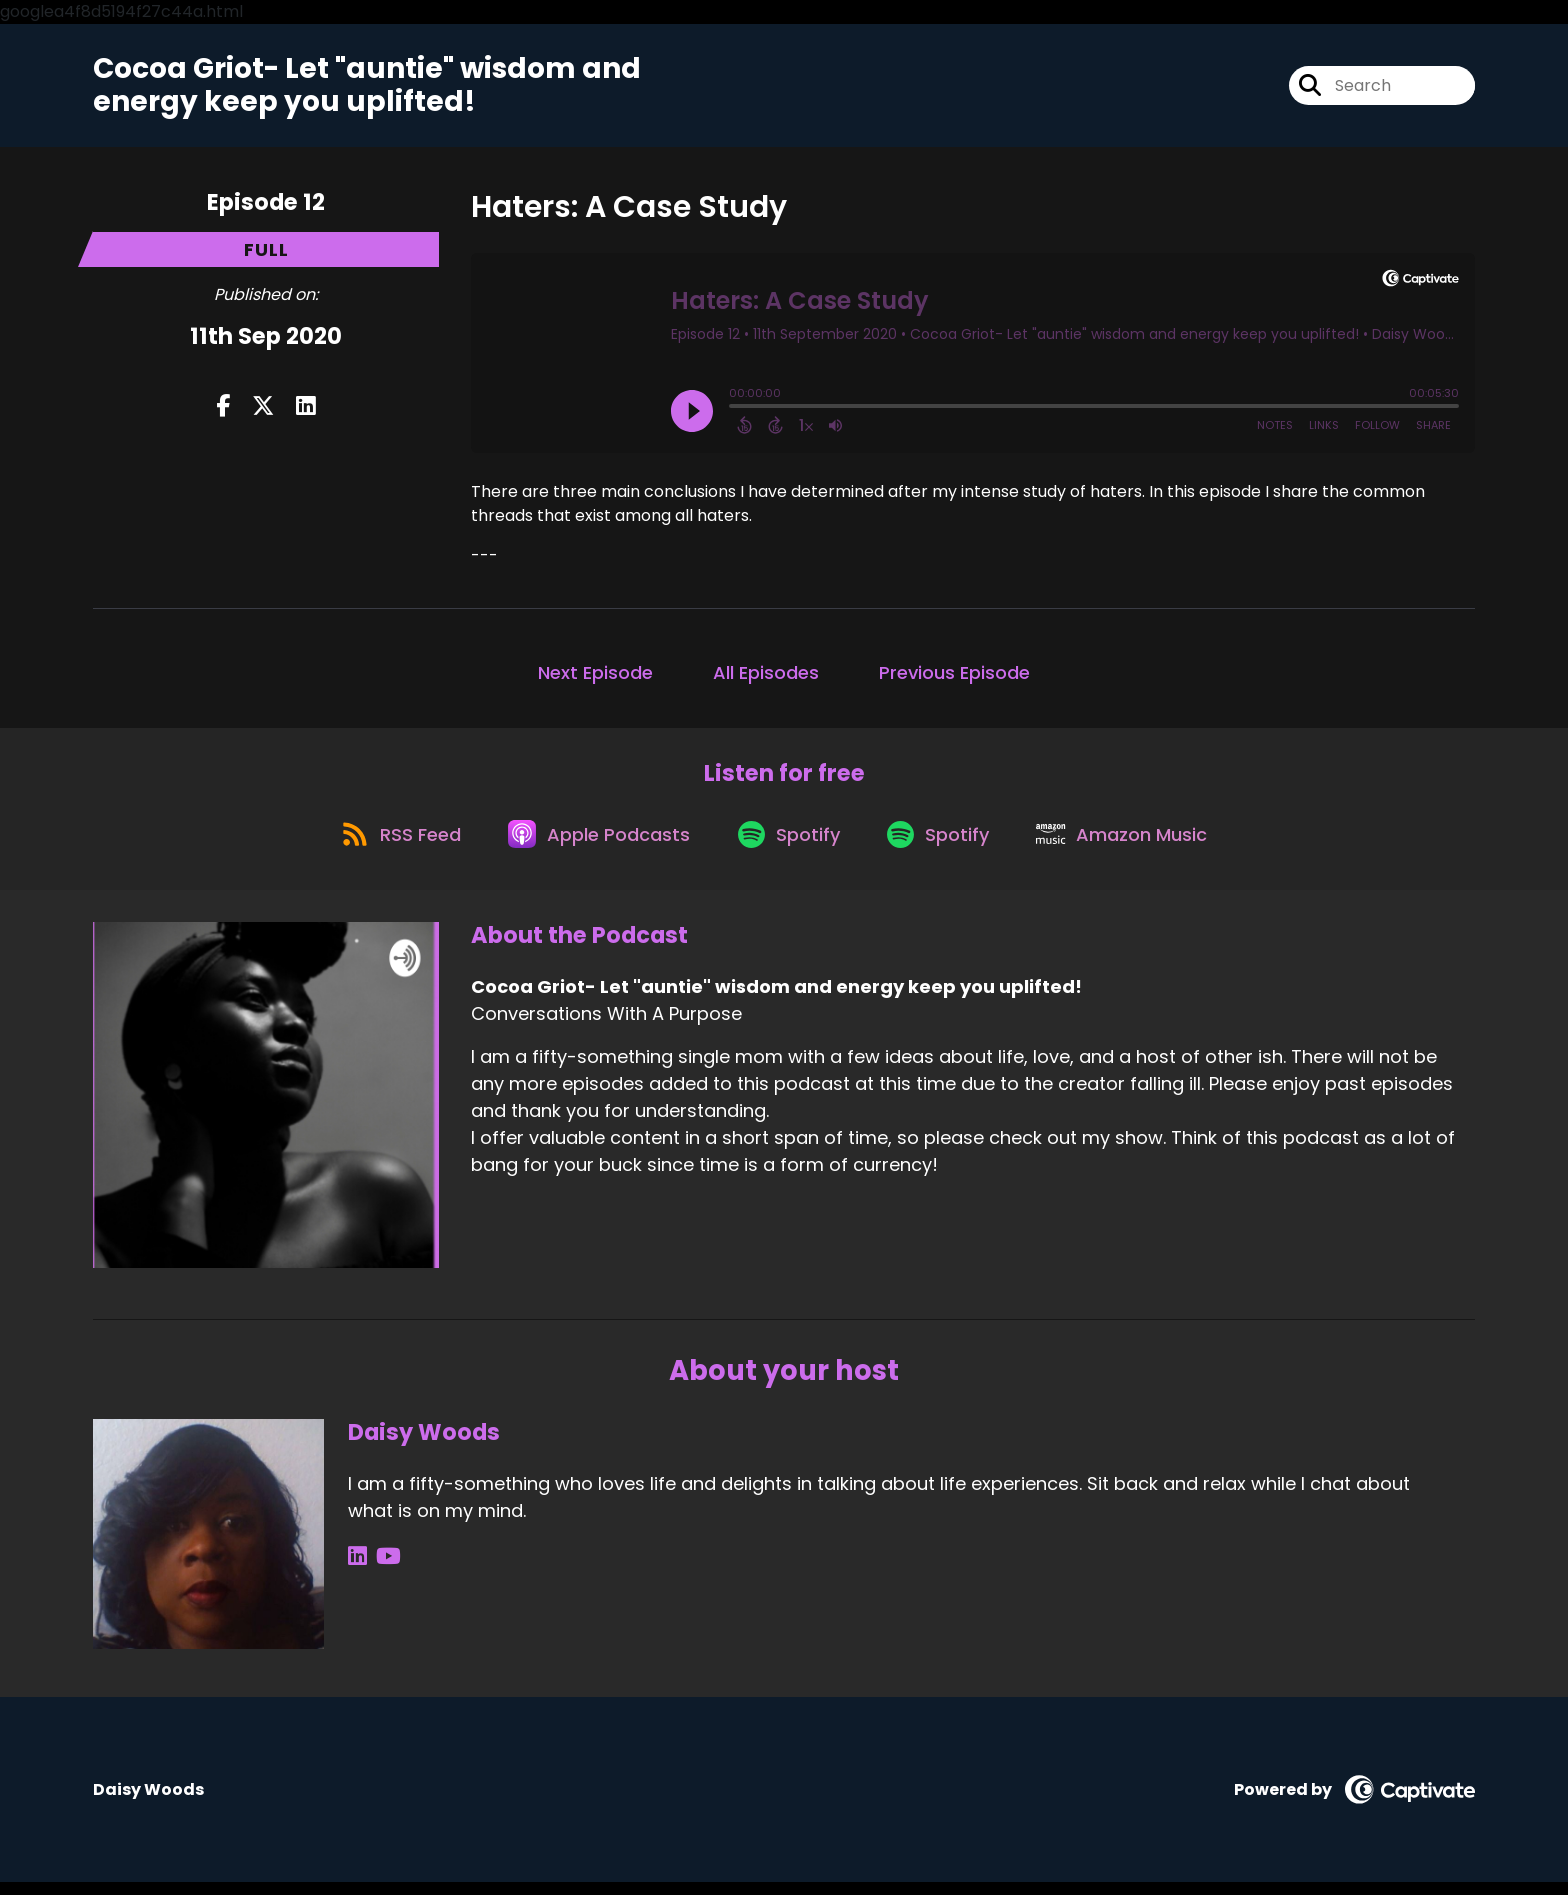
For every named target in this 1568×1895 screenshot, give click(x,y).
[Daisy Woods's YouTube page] (383, 1569)
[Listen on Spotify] (789, 845)
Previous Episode (954, 676)
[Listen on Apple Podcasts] (593, 845)
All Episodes (766, 676)
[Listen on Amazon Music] (1135, 845)
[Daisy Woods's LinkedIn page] (357, 1569)
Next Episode (595, 676)
